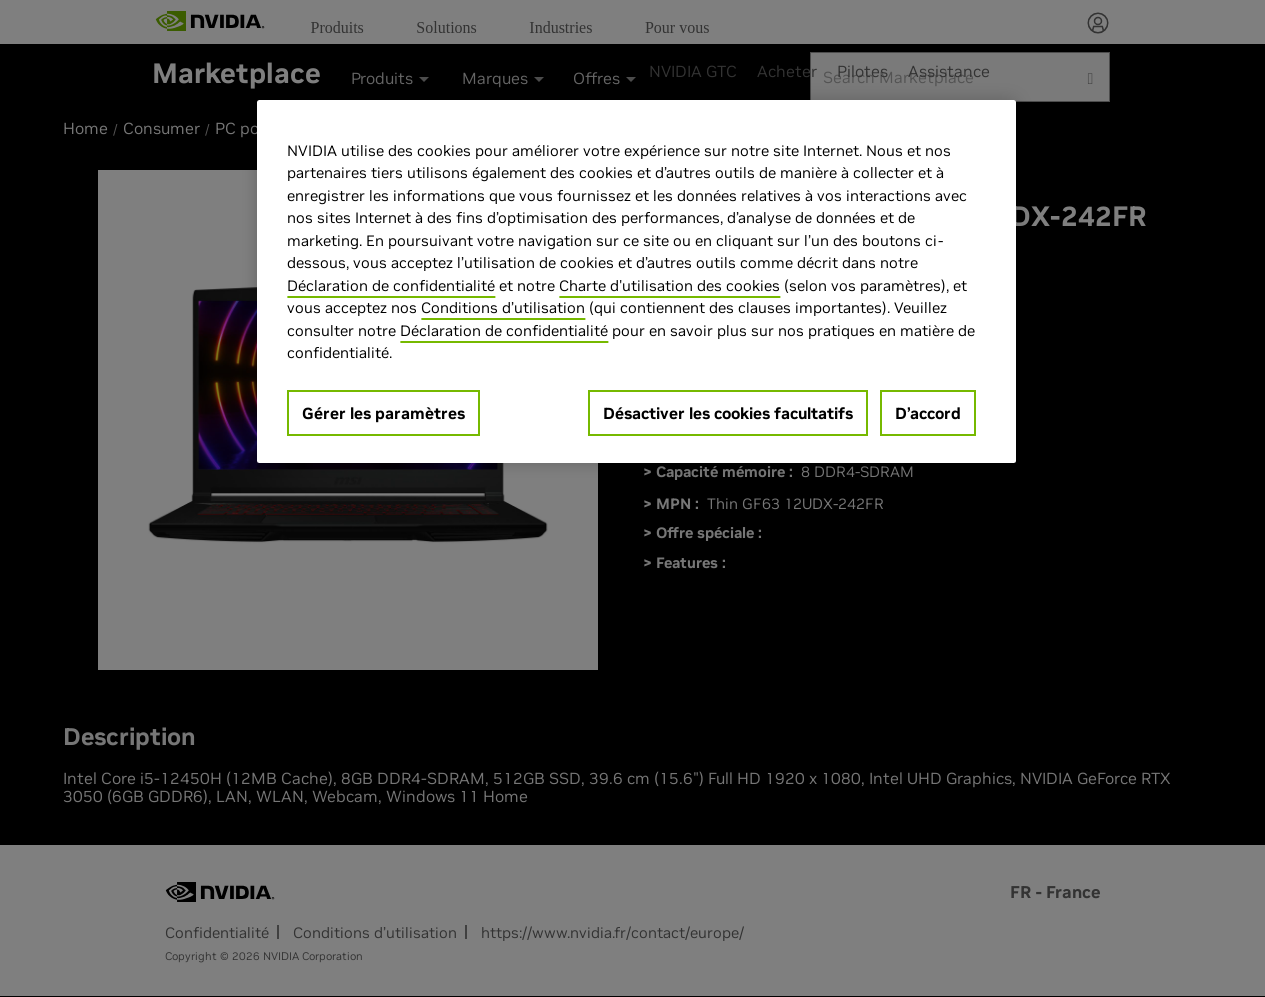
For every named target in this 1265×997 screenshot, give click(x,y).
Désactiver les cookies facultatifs (728, 413)
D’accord (928, 413)
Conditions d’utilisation (503, 307)
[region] (636, 281)
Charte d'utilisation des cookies (669, 285)
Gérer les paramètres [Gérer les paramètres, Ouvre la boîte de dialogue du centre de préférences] (383, 413)
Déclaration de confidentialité (391, 285)
